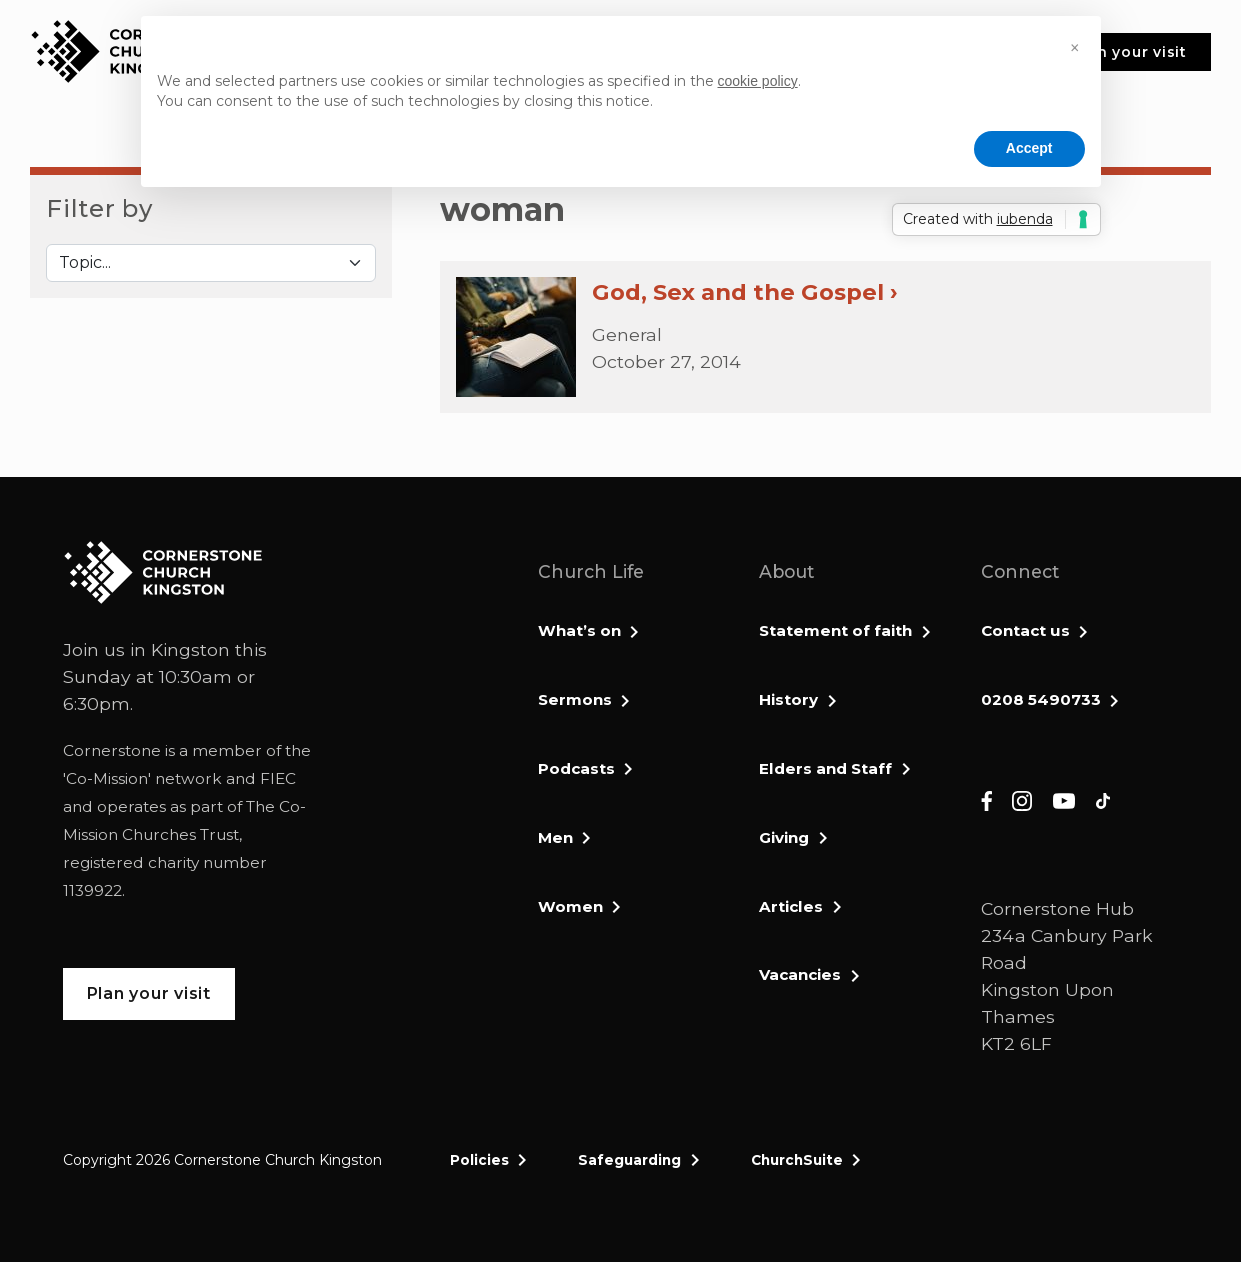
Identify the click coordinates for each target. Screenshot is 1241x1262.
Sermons (575, 699)
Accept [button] (1029, 148)
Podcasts (576, 768)
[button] (1075, 48)
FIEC (278, 778)
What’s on (579, 630)
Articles (791, 906)
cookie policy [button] (758, 81)
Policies (479, 1160)
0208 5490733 (1041, 699)
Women (570, 906)
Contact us (1025, 630)
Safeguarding (629, 1160)
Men (555, 837)
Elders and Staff (825, 768)
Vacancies (800, 974)
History (788, 699)
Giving (784, 837)
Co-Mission (107, 778)
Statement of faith (835, 630)
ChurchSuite (797, 1160)
